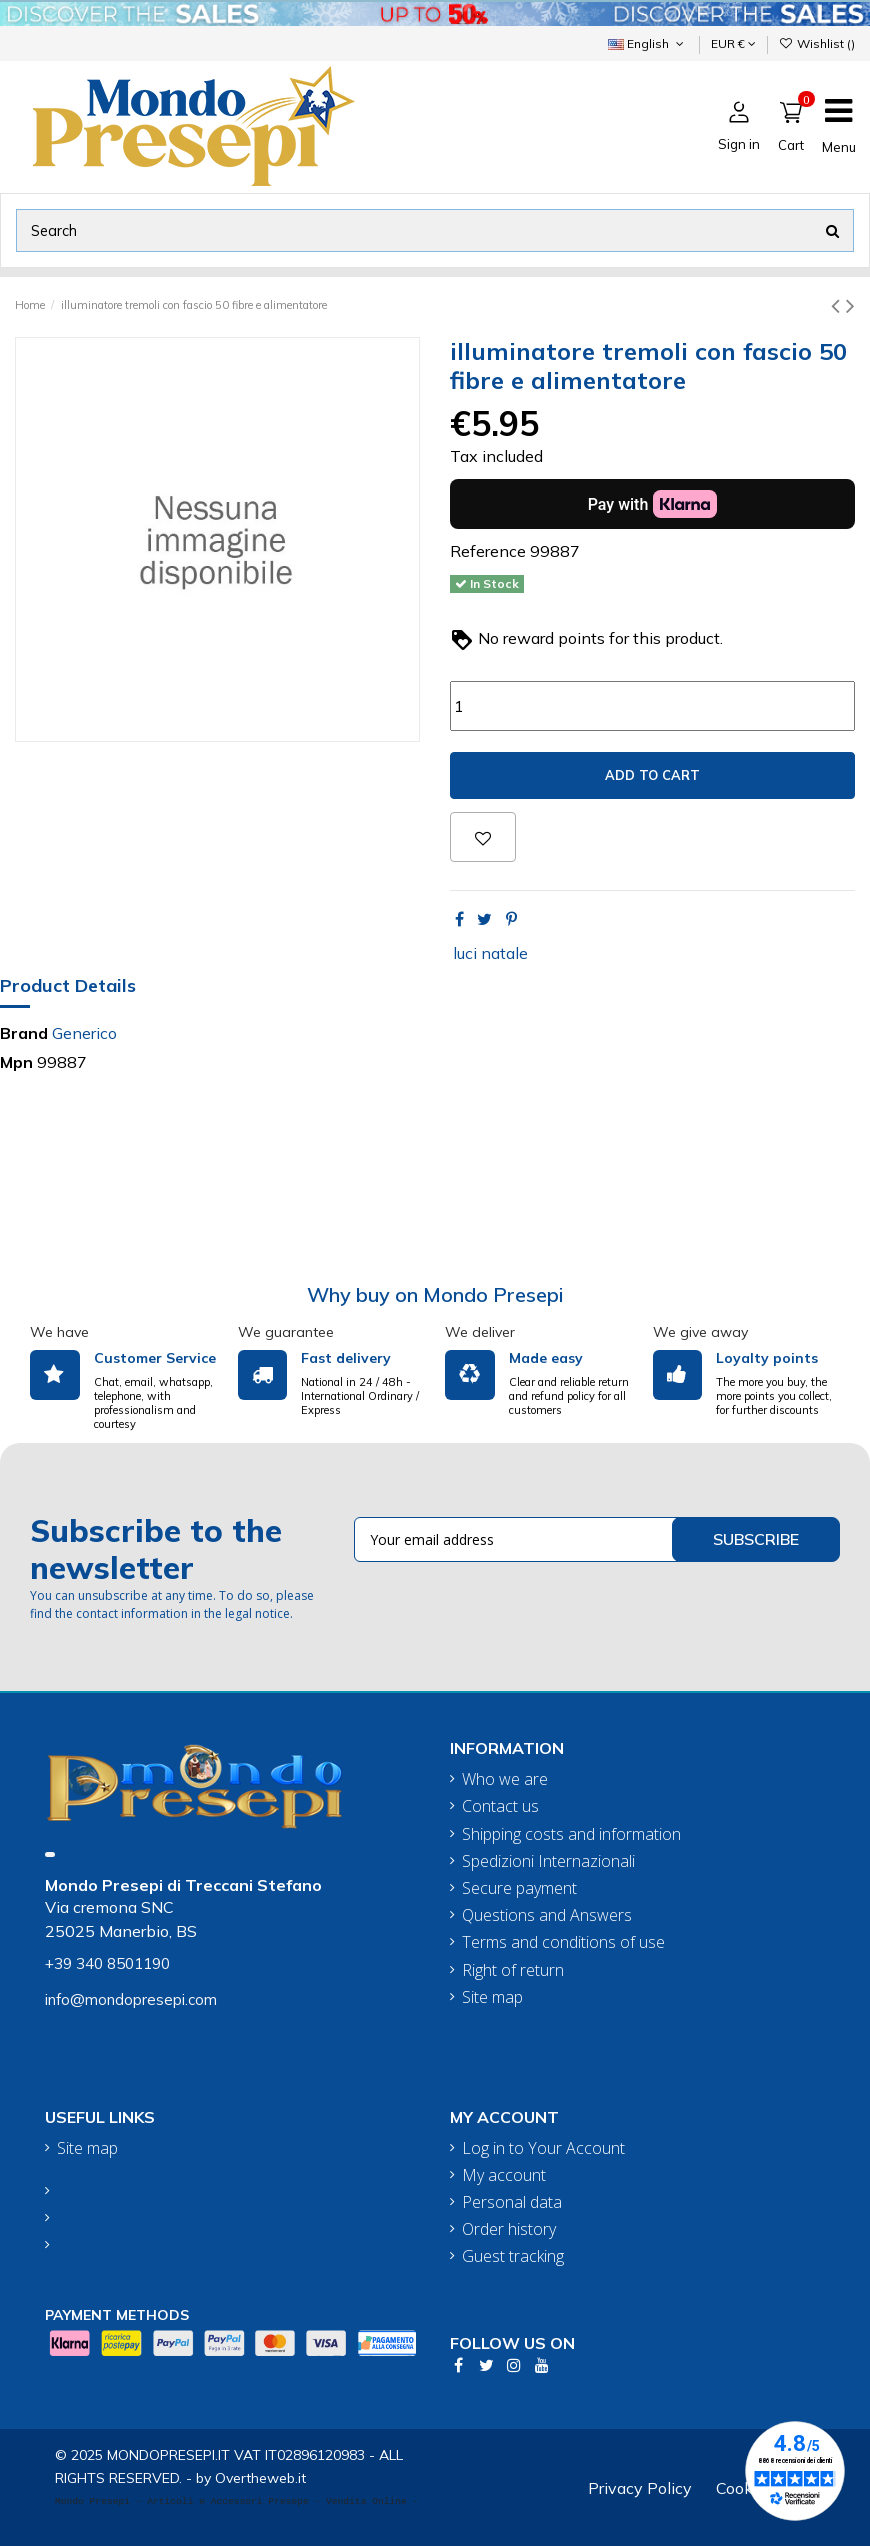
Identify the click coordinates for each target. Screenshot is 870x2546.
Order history (509, 2229)
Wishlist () (817, 43)
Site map (492, 1997)
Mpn (16, 1062)
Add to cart (652, 775)
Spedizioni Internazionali (548, 1861)
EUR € (733, 43)
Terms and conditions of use (563, 1942)
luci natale (490, 953)
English (647, 43)
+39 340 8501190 (107, 1963)
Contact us (500, 1806)
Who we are (505, 1779)
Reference (488, 551)
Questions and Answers (547, 1915)
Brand (24, 1033)
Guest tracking (513, 2256)
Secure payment (519, 1888)
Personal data (512, 2202)
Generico (84, 1033)
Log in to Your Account (543, 2148)
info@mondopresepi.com (131, 1999)
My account (504, 2175)
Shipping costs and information (571, 1834)
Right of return (513, 1970)
